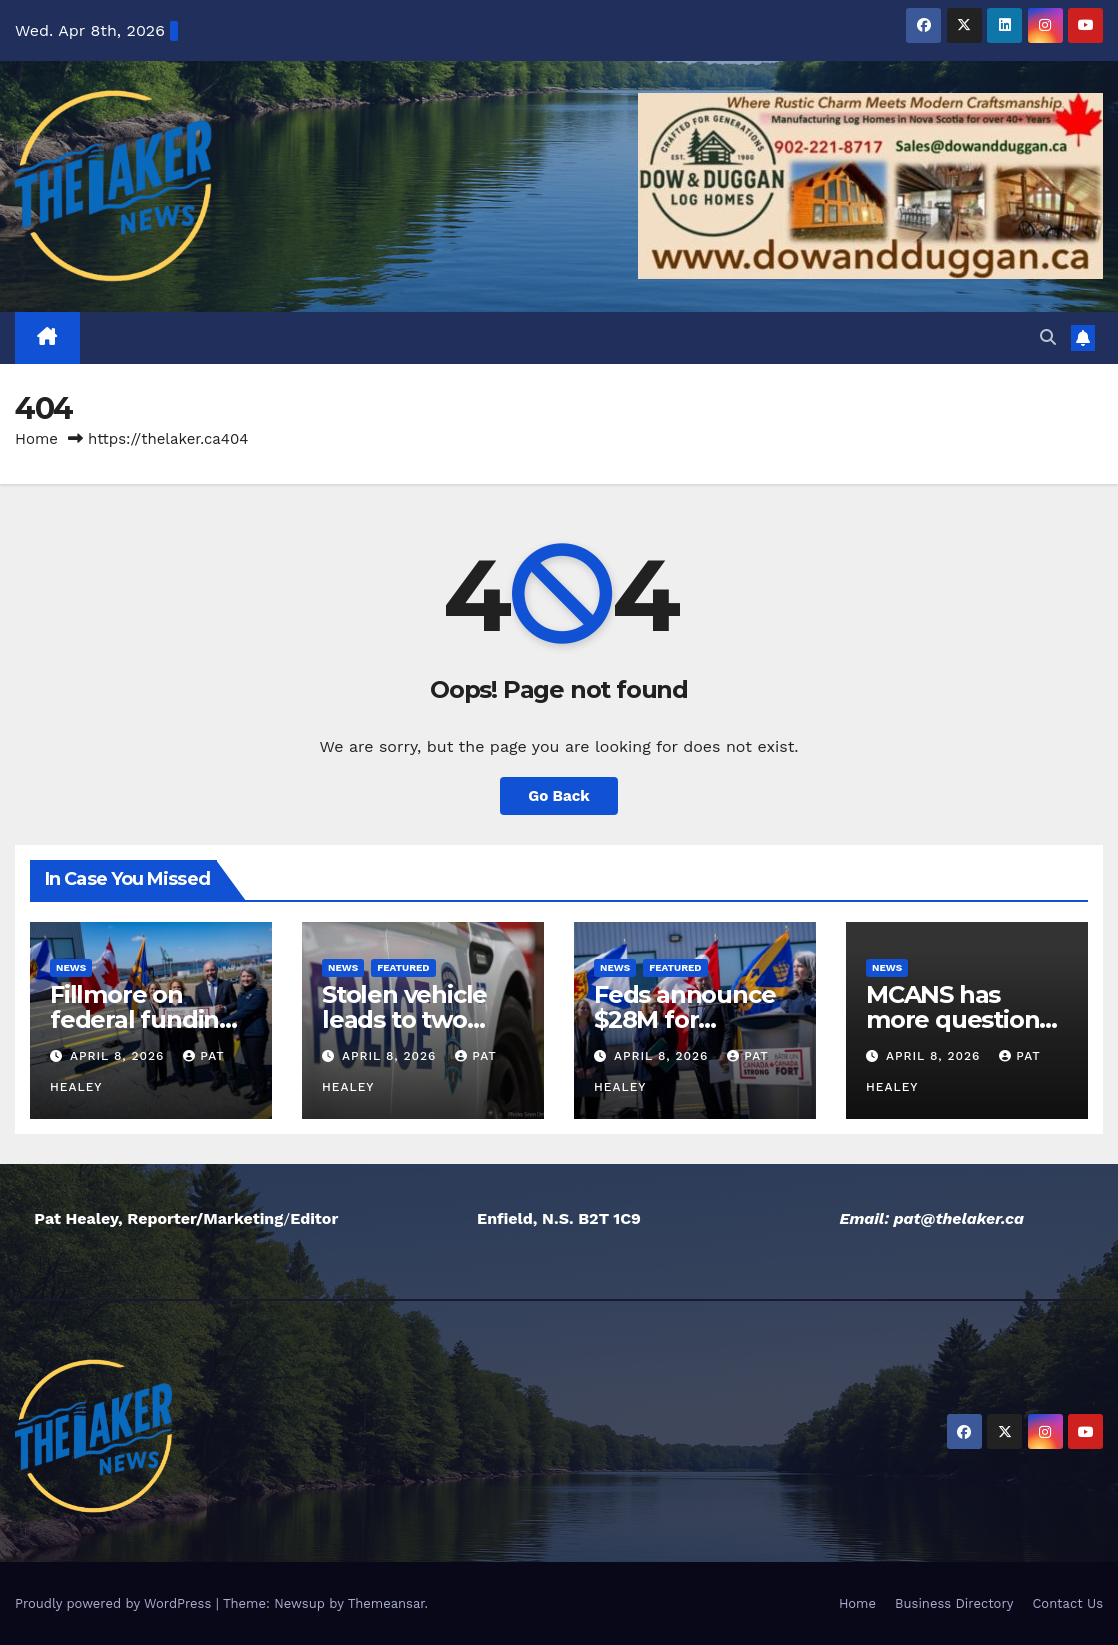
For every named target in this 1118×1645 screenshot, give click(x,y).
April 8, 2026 (119, 1056)
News (71, 967)
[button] (1048, 337)
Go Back (559, 796)
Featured (403, 967)
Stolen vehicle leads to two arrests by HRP (408, 1019)
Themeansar (386, 1603)
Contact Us (1067, 1603)
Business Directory (954, 1603)
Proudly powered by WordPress (115, 1603)
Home (36, 439)
